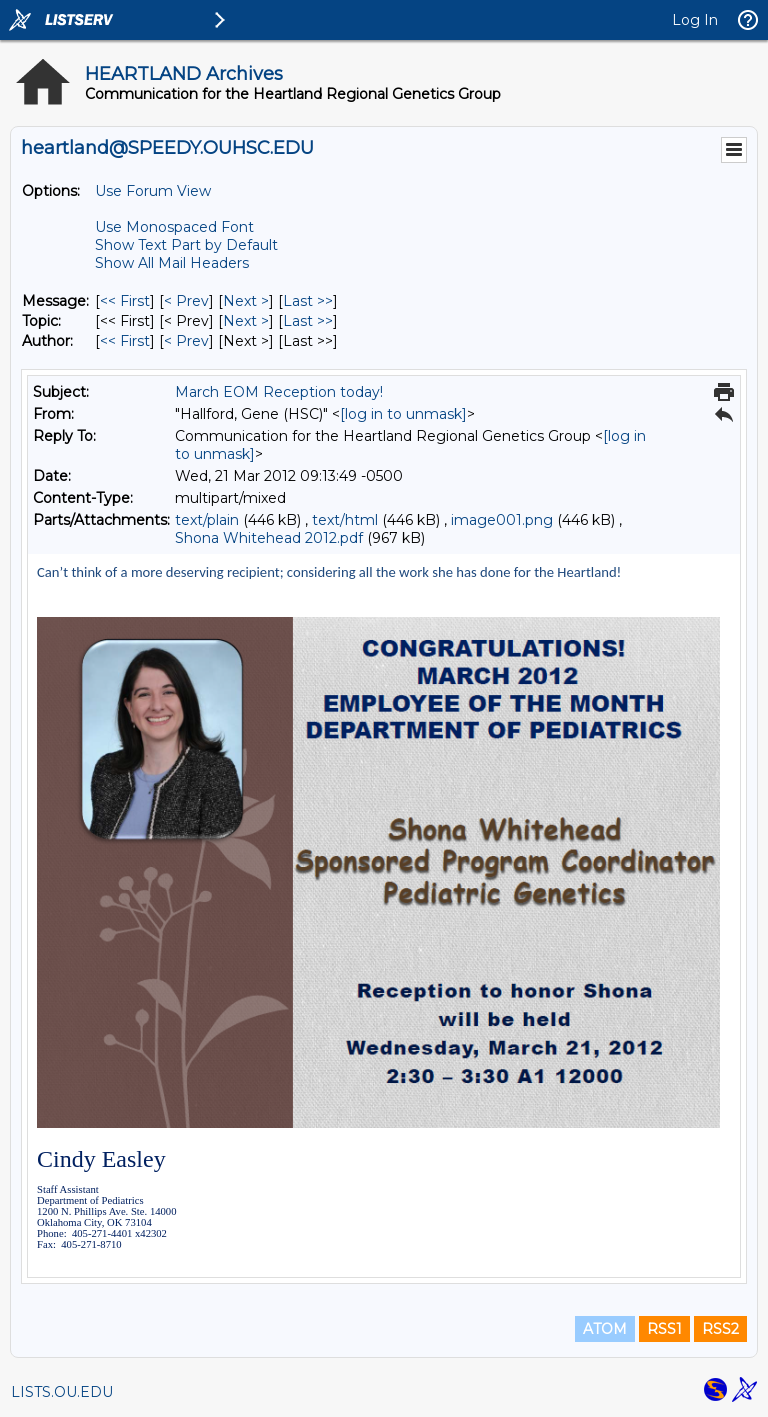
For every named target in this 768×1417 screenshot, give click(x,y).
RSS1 (664, 1329)
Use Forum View (153, 191)
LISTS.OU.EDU (62, 1392)
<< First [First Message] (125, 301)
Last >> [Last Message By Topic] (308, 321)
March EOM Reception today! (279, 392)
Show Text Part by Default (186, 245)
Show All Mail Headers (172, 263)
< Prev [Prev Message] (186, 301)
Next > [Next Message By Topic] (246, 321)
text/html (345, 520)
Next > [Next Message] (246, 301)
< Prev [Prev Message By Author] (186, 341)
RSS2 (720, 1329)
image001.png (502, 520)
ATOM (605, 1329)
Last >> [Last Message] (308, 301)
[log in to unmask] (403, 414)
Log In (695, 20)
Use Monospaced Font (174, 227)
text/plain (207, 520)
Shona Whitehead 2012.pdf (269, 538)
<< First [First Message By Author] (125, 341)
